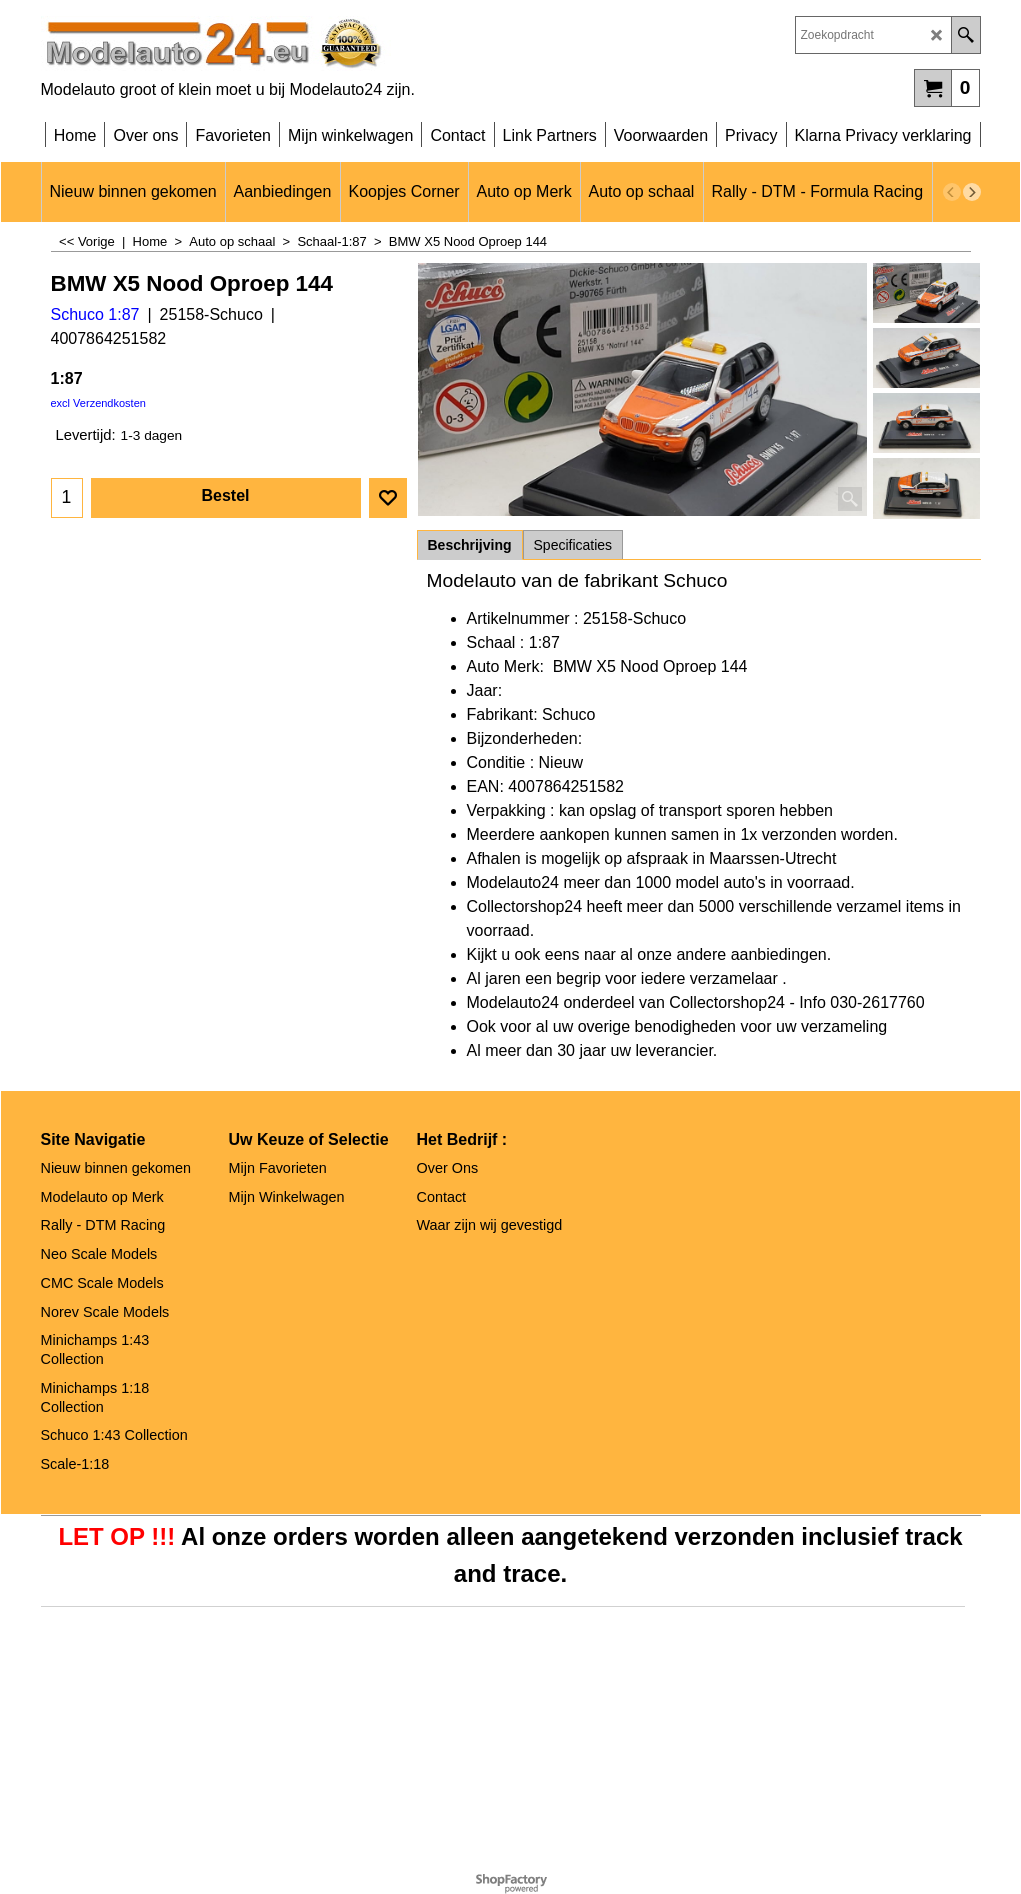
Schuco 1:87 (95, 314)
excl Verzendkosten (98, 403)
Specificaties (573, 545)
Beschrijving (470, 545)
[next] (972, 192)
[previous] (952, 192)
